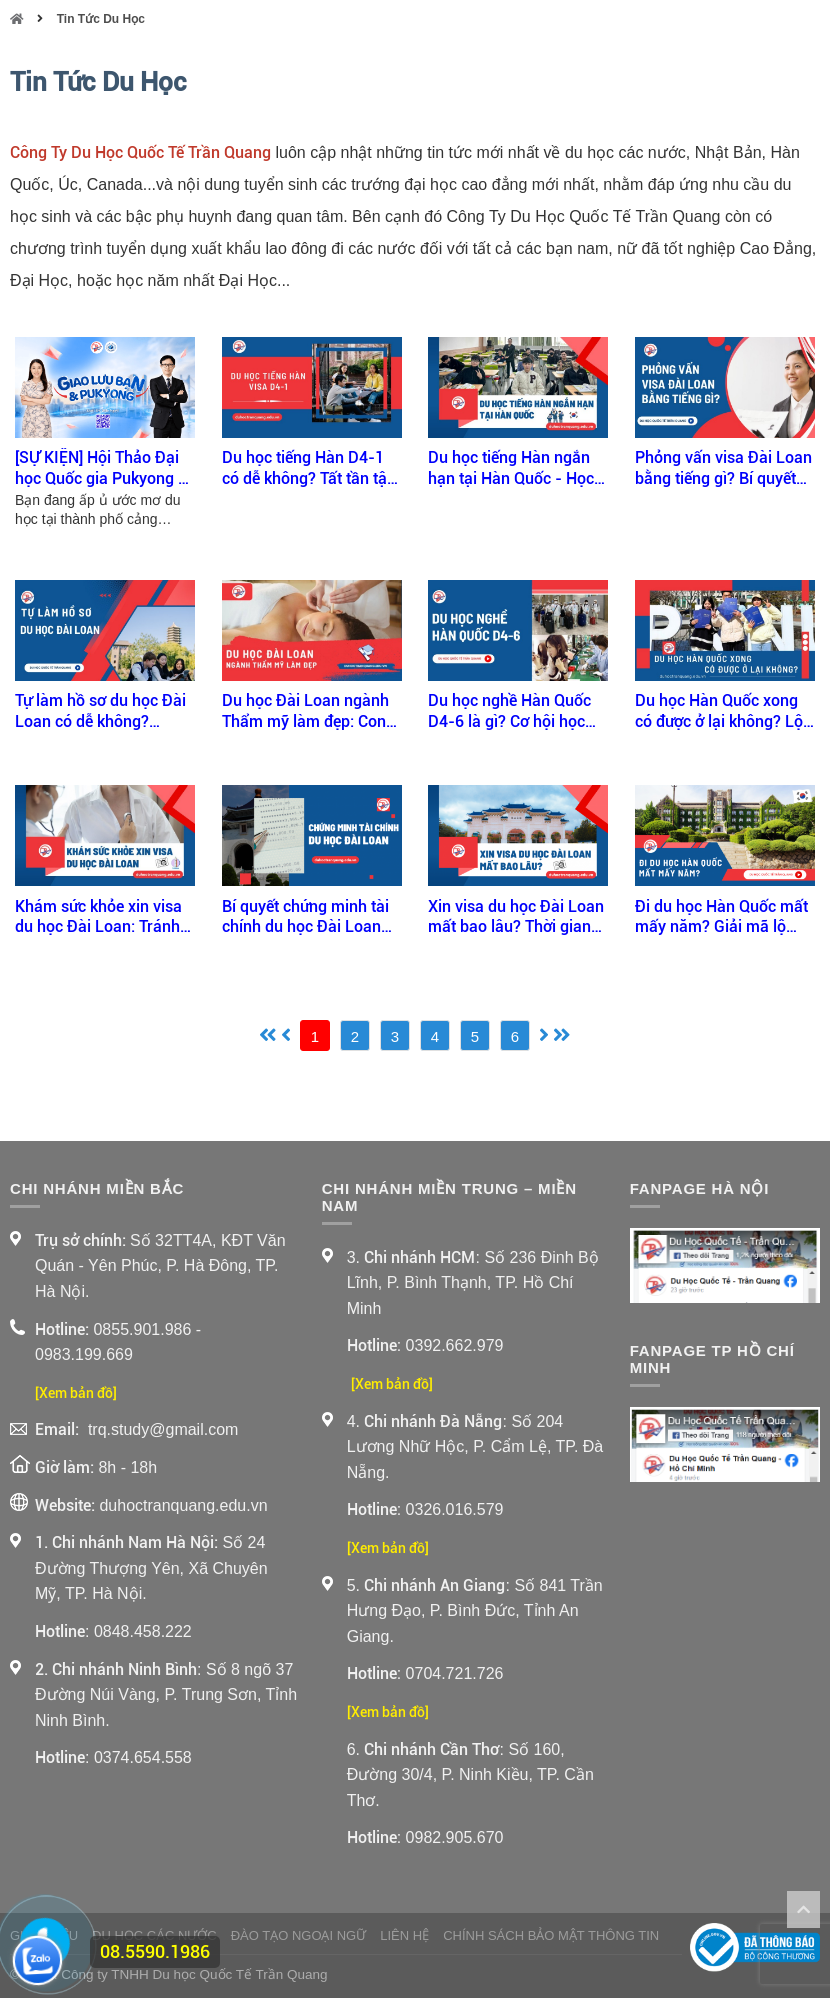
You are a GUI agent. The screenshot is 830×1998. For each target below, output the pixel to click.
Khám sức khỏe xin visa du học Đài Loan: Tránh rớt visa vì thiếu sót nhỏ (98, 918)
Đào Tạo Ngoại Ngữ (299, 1935)
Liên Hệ (404, 1935)
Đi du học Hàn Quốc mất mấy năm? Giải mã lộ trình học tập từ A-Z (721, 918)
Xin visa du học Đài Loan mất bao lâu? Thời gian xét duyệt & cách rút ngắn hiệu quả (518, 918)
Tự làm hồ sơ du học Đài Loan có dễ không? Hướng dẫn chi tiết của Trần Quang (100, 712)
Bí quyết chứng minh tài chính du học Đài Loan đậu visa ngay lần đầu (305, 918)
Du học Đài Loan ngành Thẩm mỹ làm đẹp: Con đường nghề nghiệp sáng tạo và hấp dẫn (309, 712)
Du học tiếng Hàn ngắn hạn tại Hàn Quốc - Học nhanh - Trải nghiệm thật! (518, 469)
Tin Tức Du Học (101, 19)
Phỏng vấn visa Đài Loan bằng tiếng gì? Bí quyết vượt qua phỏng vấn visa (723, 469)
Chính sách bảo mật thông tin (551, 1935)
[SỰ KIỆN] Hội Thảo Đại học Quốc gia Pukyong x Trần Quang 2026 (100, 469)
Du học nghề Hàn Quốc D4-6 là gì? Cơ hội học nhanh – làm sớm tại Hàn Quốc (509, 712)
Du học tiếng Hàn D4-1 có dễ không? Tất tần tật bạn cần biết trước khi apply (307, 469)
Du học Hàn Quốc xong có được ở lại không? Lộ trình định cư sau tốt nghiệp (719, 712)
